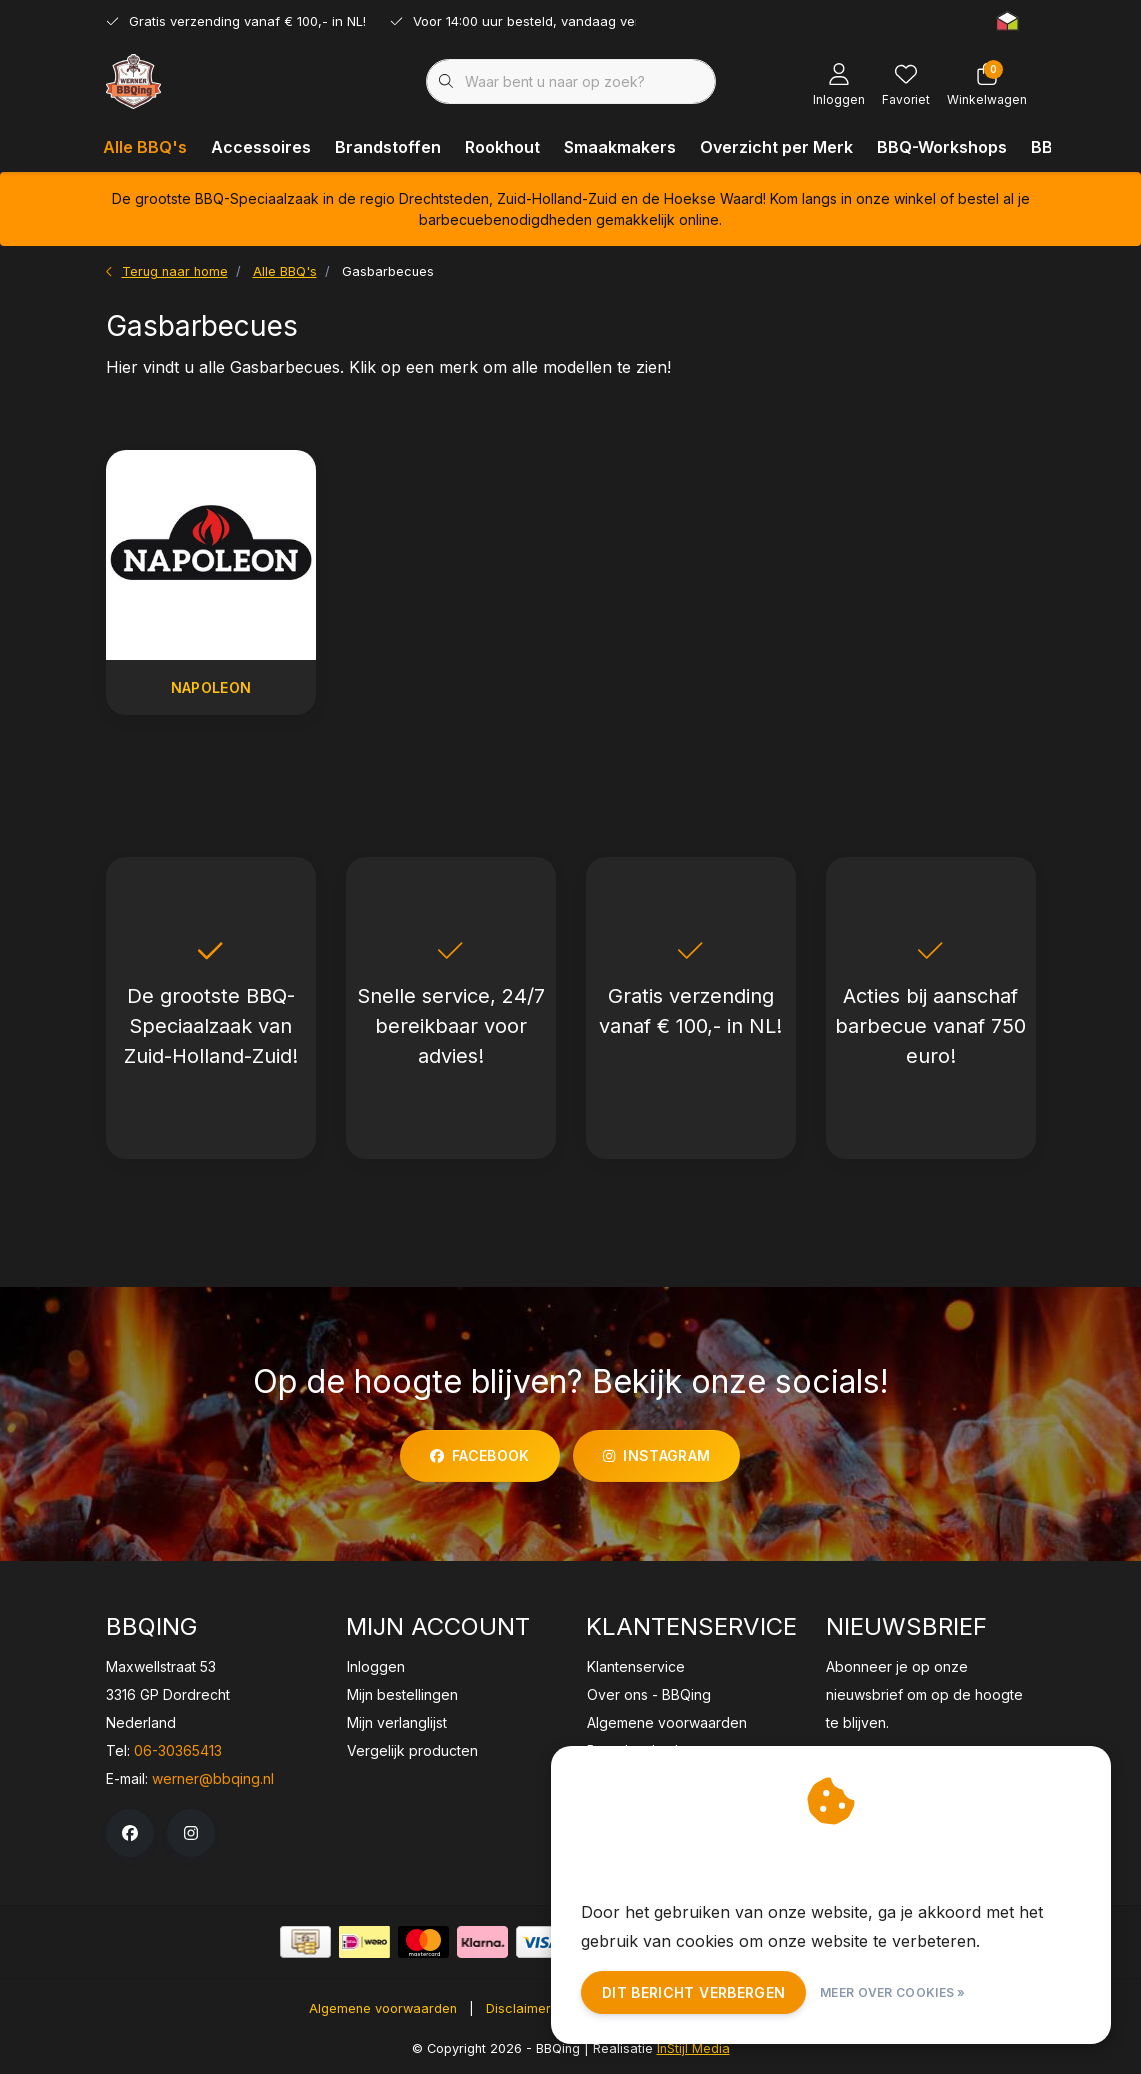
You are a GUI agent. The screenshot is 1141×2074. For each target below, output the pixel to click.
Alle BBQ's (145, 147)
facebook (480, 1455)
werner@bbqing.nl (213, 1778)
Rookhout (502, 147)
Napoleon (210, 687)
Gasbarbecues (388, 271)
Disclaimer (518, 2008)
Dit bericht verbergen (693, 1992)
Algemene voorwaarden (383, 2008)
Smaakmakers (620, 147)
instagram (656, 1455)
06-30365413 (178, 1750)
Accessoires (261, 147)
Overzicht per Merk (776, 147)
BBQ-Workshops (942, 147)
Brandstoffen (388, 147)
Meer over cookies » (893, 1992)
